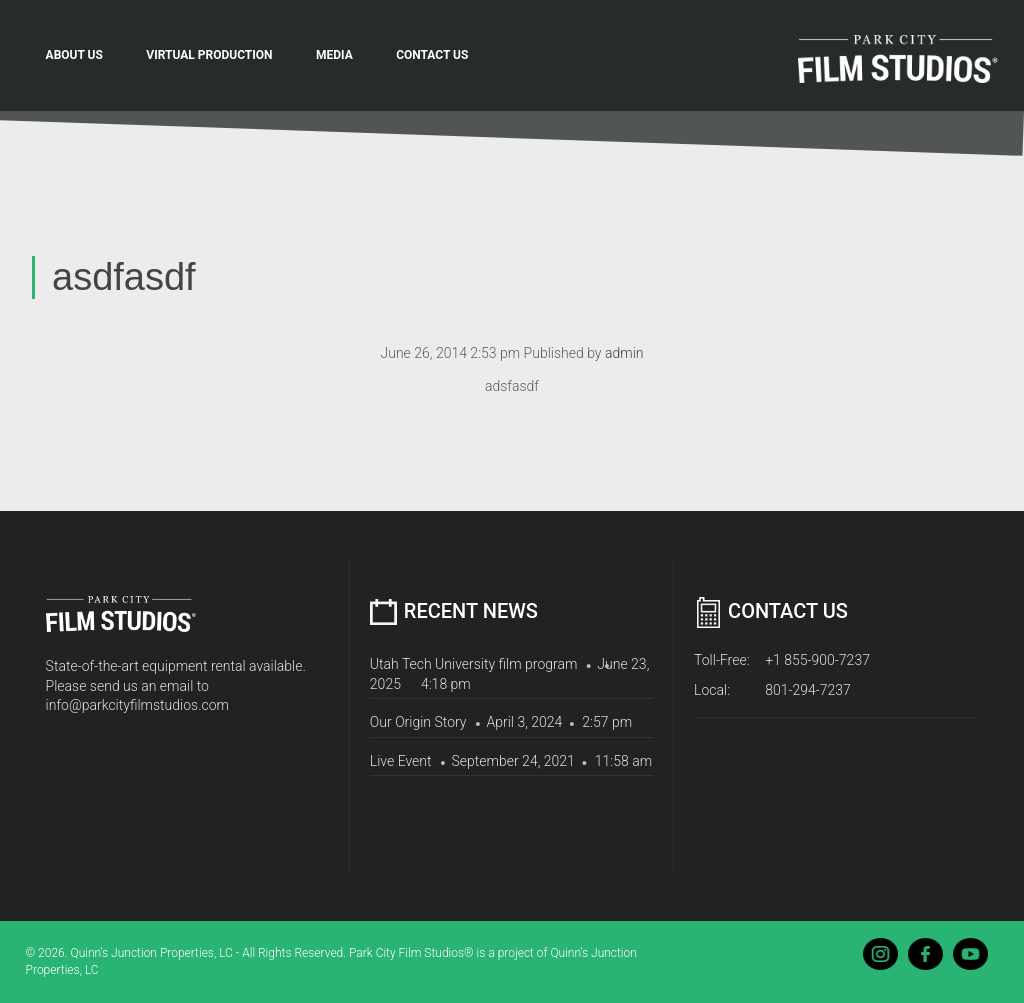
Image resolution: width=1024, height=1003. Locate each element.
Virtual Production (209, 55)
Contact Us (432, 55)
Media (334, 55)
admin (624, 353)
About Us (74, 55)
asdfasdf (124, 277)
